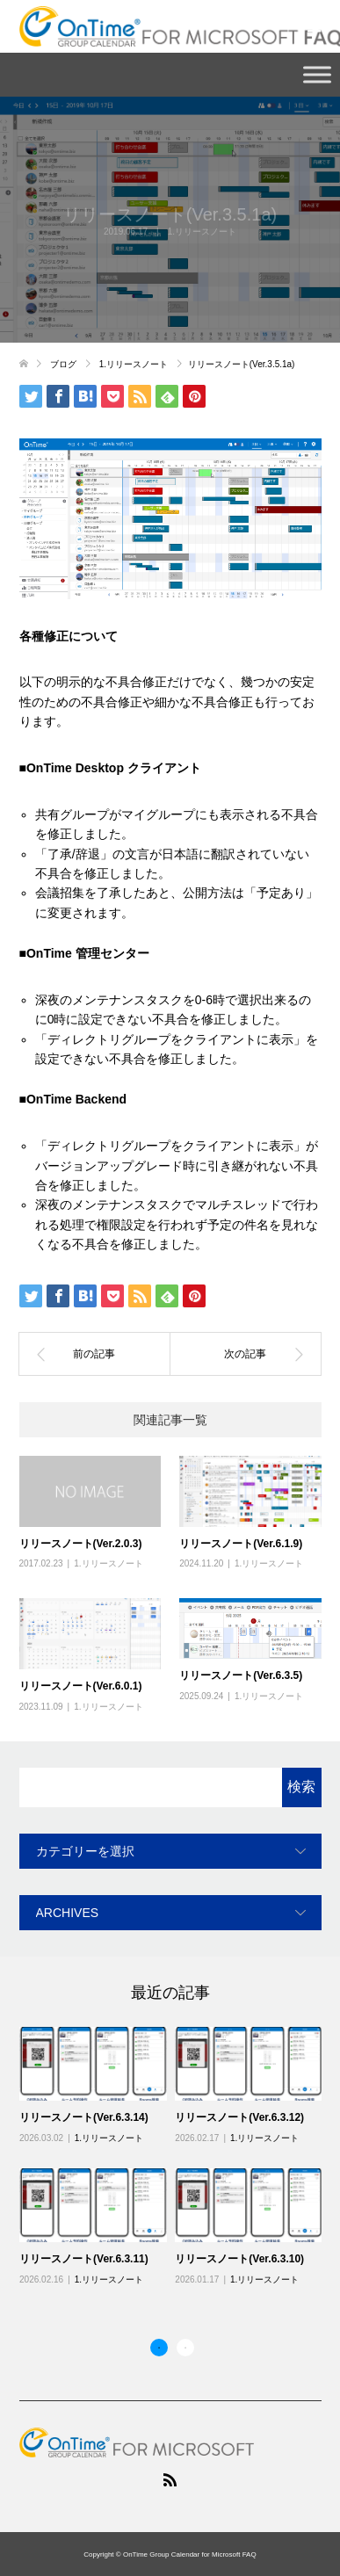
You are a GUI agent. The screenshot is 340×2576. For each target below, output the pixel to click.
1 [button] (159, 2347)
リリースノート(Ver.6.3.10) (239, 2259)
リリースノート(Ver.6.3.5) (240, 1675)
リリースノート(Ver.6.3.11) (83, 2259)
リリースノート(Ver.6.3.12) (239, 2117)
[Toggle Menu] (317, 74)
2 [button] (185, 2347)
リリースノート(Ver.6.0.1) (80, 1686)
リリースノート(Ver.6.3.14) (83, 2117)
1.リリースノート (202, 231)
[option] (174, 2157)
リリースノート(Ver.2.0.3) (80, 1544)
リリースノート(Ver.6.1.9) (240, 1544)
